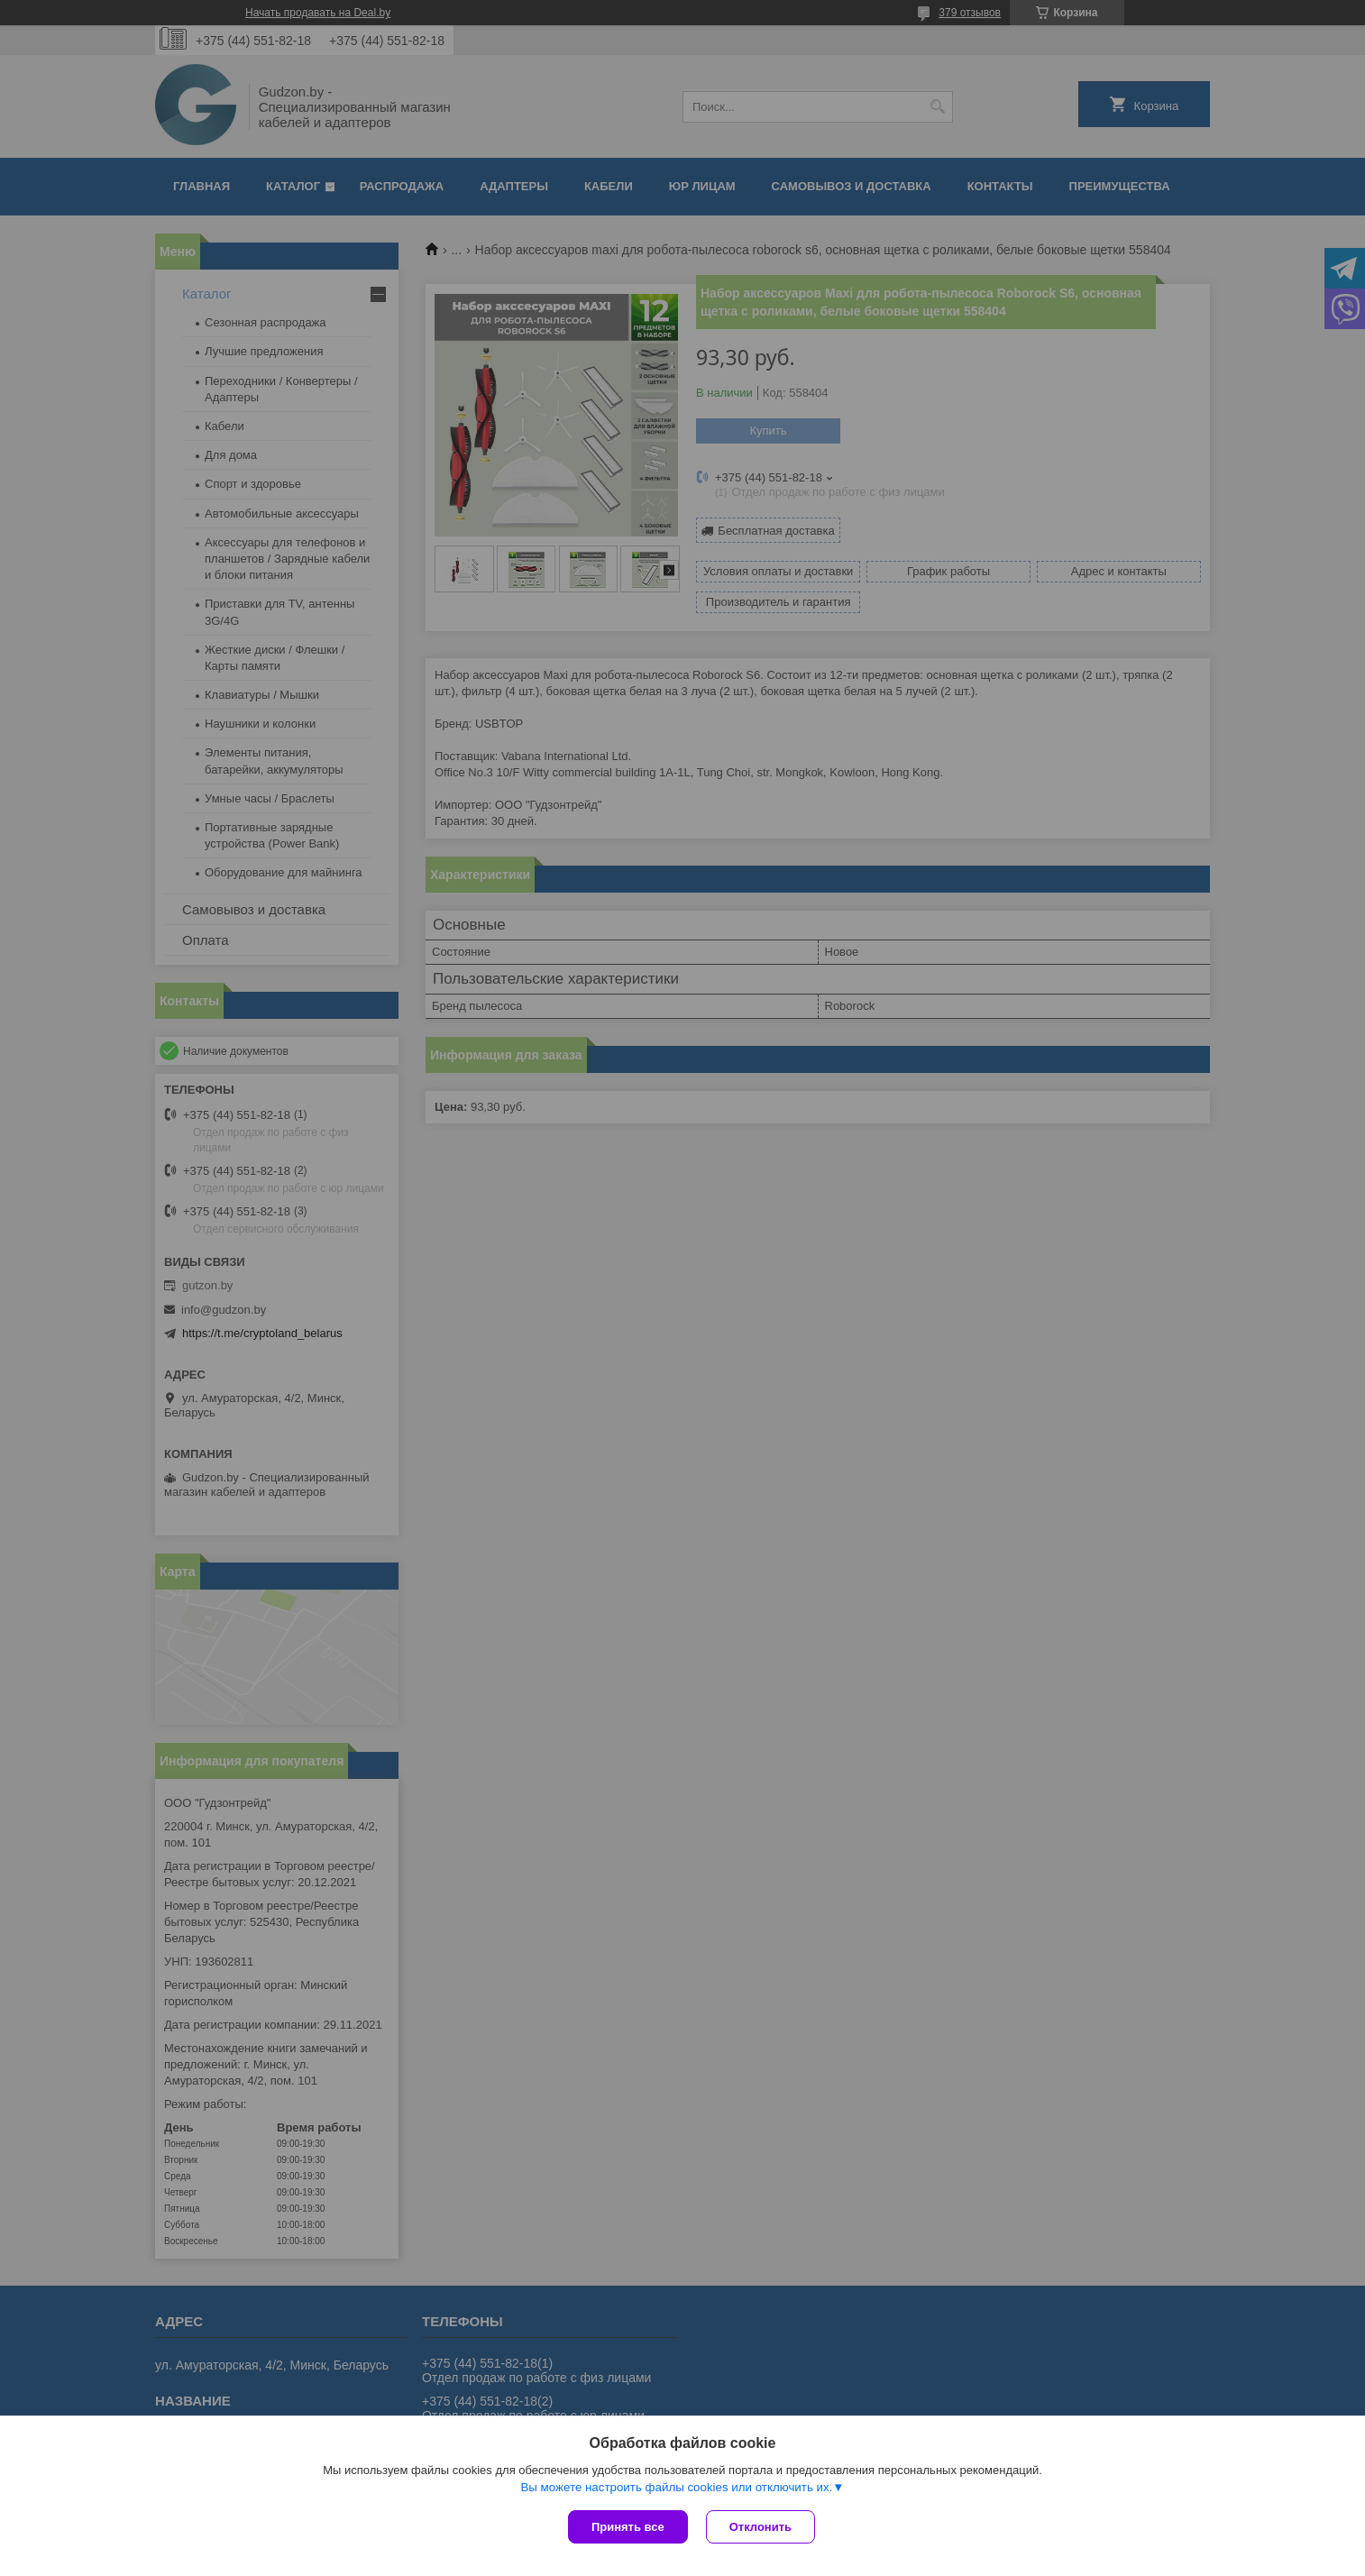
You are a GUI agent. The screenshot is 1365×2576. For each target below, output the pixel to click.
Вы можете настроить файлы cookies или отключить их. (676, 2487)
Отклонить (760, 2527)
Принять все (627, 2527)
